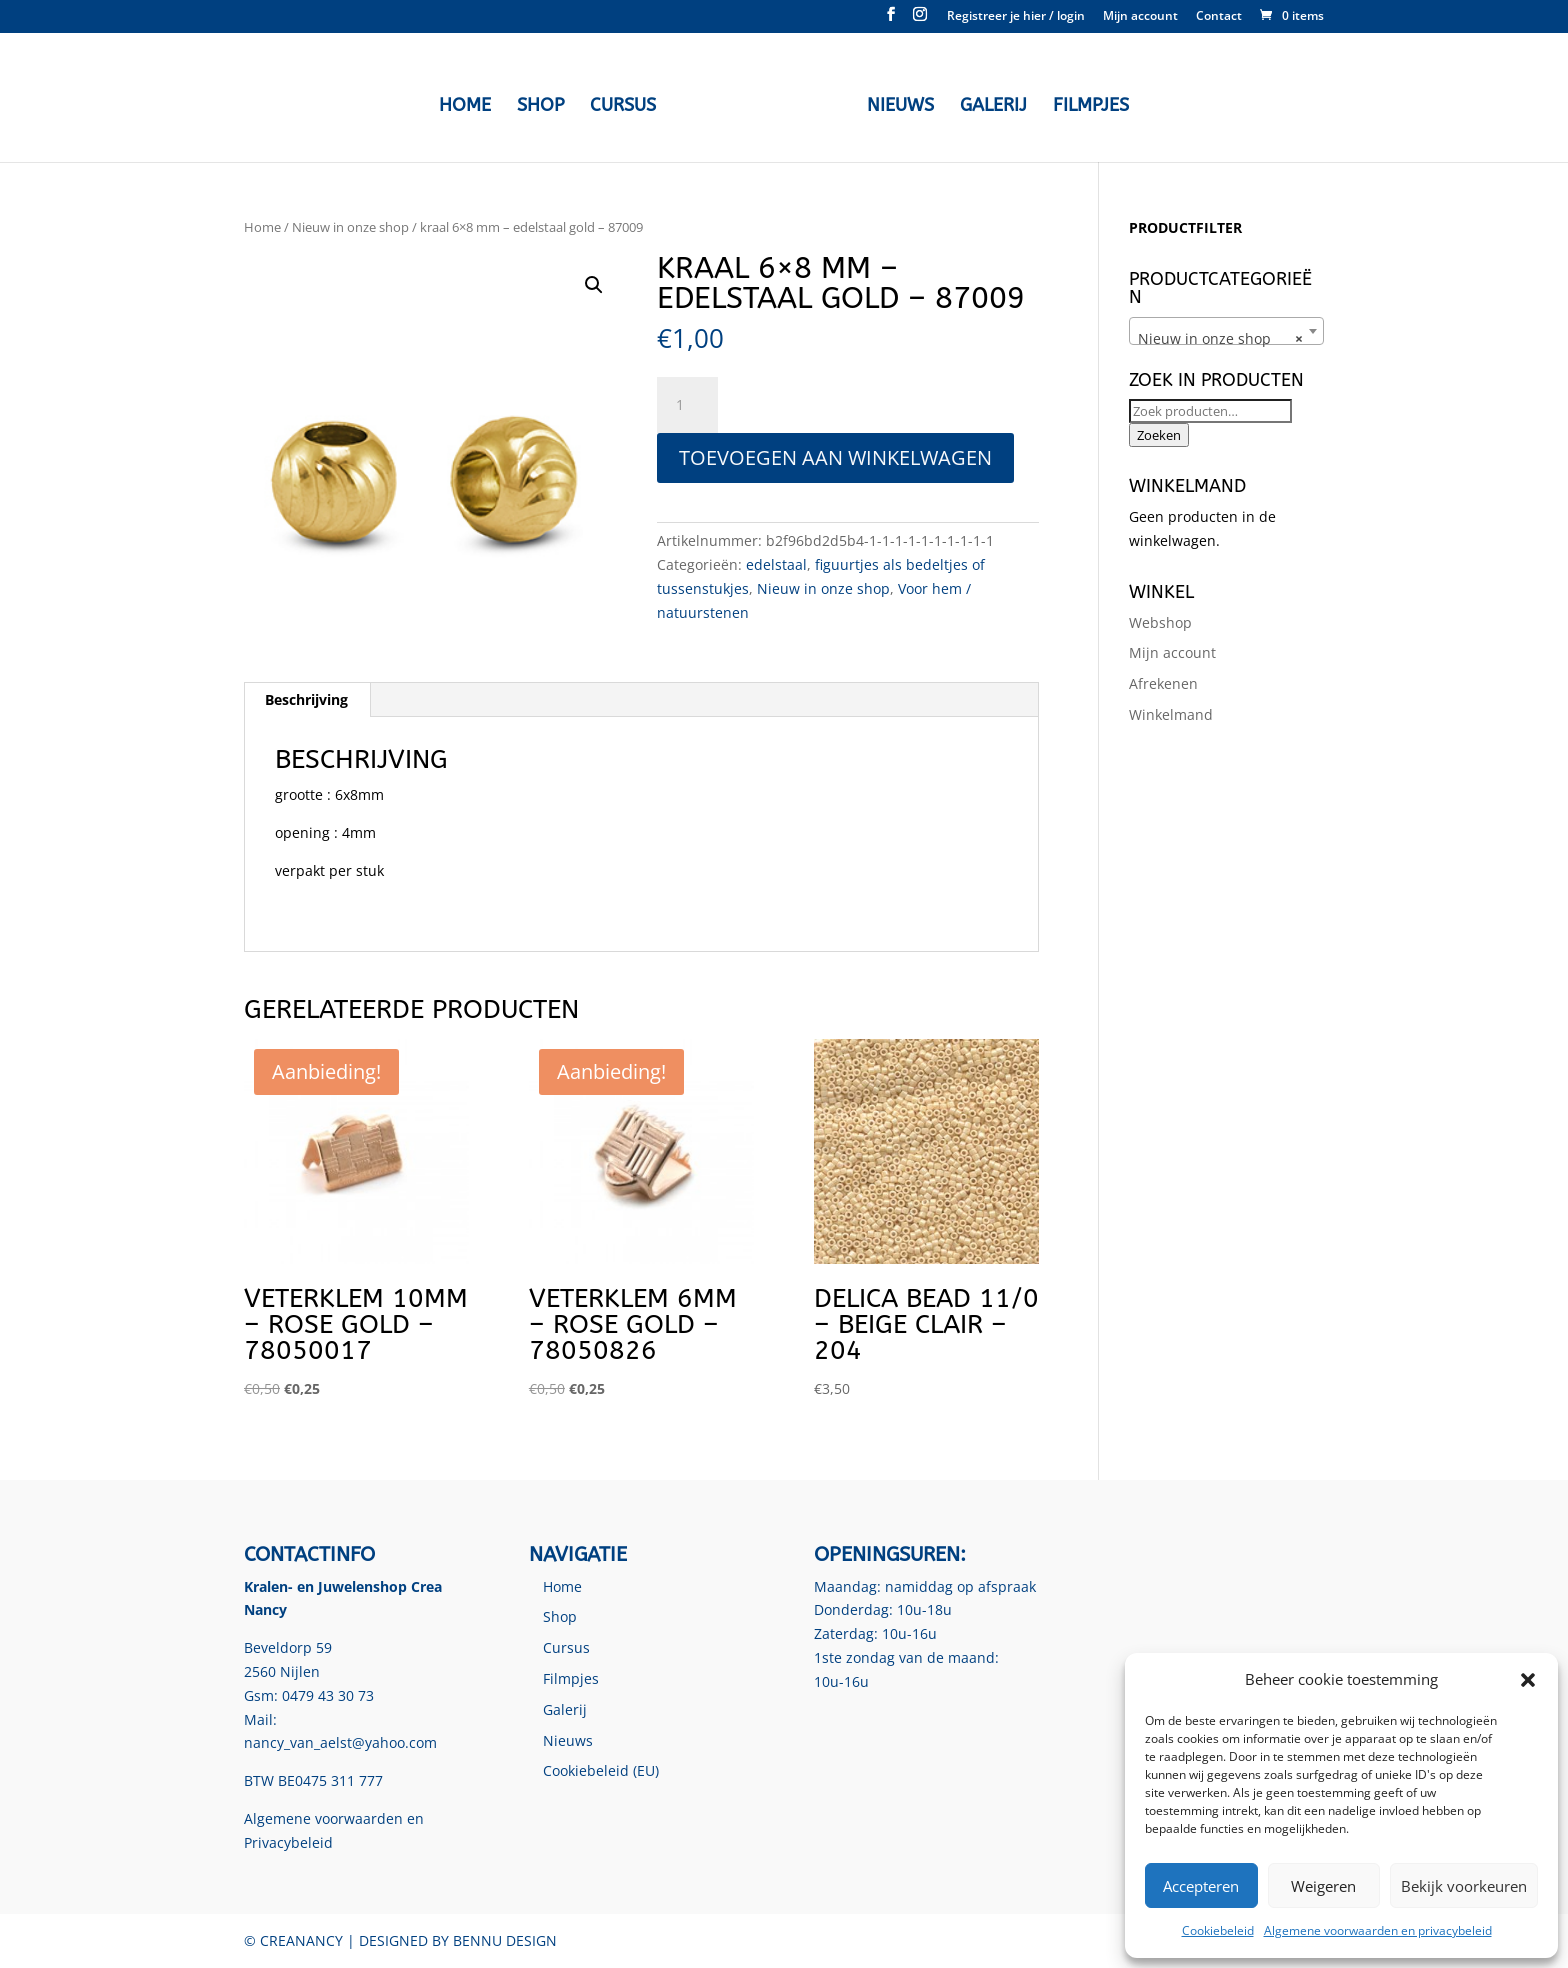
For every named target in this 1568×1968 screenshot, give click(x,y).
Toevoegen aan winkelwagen (835, 457)
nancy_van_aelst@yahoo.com (340, 1742)
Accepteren (1201, 1886)
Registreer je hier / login (1016, 17)
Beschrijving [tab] (306, 699)
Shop (545, 104)
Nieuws (895, 104)
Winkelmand (1171, 714)
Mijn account (1140, 17)
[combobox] (1226, 331)
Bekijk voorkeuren (1464, 1886)
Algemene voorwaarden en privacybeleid (1378, 1930)
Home (470, 104)
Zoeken (1159, 435)
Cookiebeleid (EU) (601, 1770)
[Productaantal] (687, 405)
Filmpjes (1086, 104)
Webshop (1160, 622)
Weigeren (1323, 1886)
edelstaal (776, 564)
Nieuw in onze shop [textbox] (1220, 339)
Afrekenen (1163, 683)
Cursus (628, 104)
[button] (1528, 1680)
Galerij (988, 104)
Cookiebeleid (1218, 1930)
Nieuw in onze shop (350, 227)
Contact (1219, 17)
